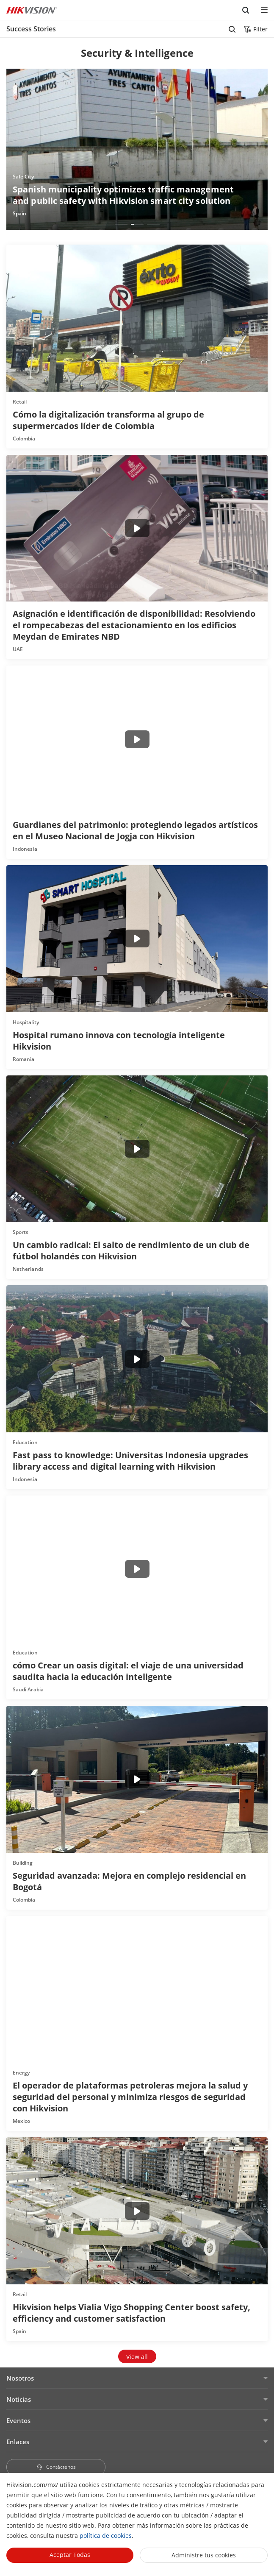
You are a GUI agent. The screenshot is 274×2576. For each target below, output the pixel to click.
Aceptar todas (70, 2555)
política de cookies (106, 2535)
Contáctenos (56, 2466)
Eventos (18, 2420)
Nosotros (20, 2378)
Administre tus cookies (204, 2555)
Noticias (18, 2399)
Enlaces (17, 2441)
